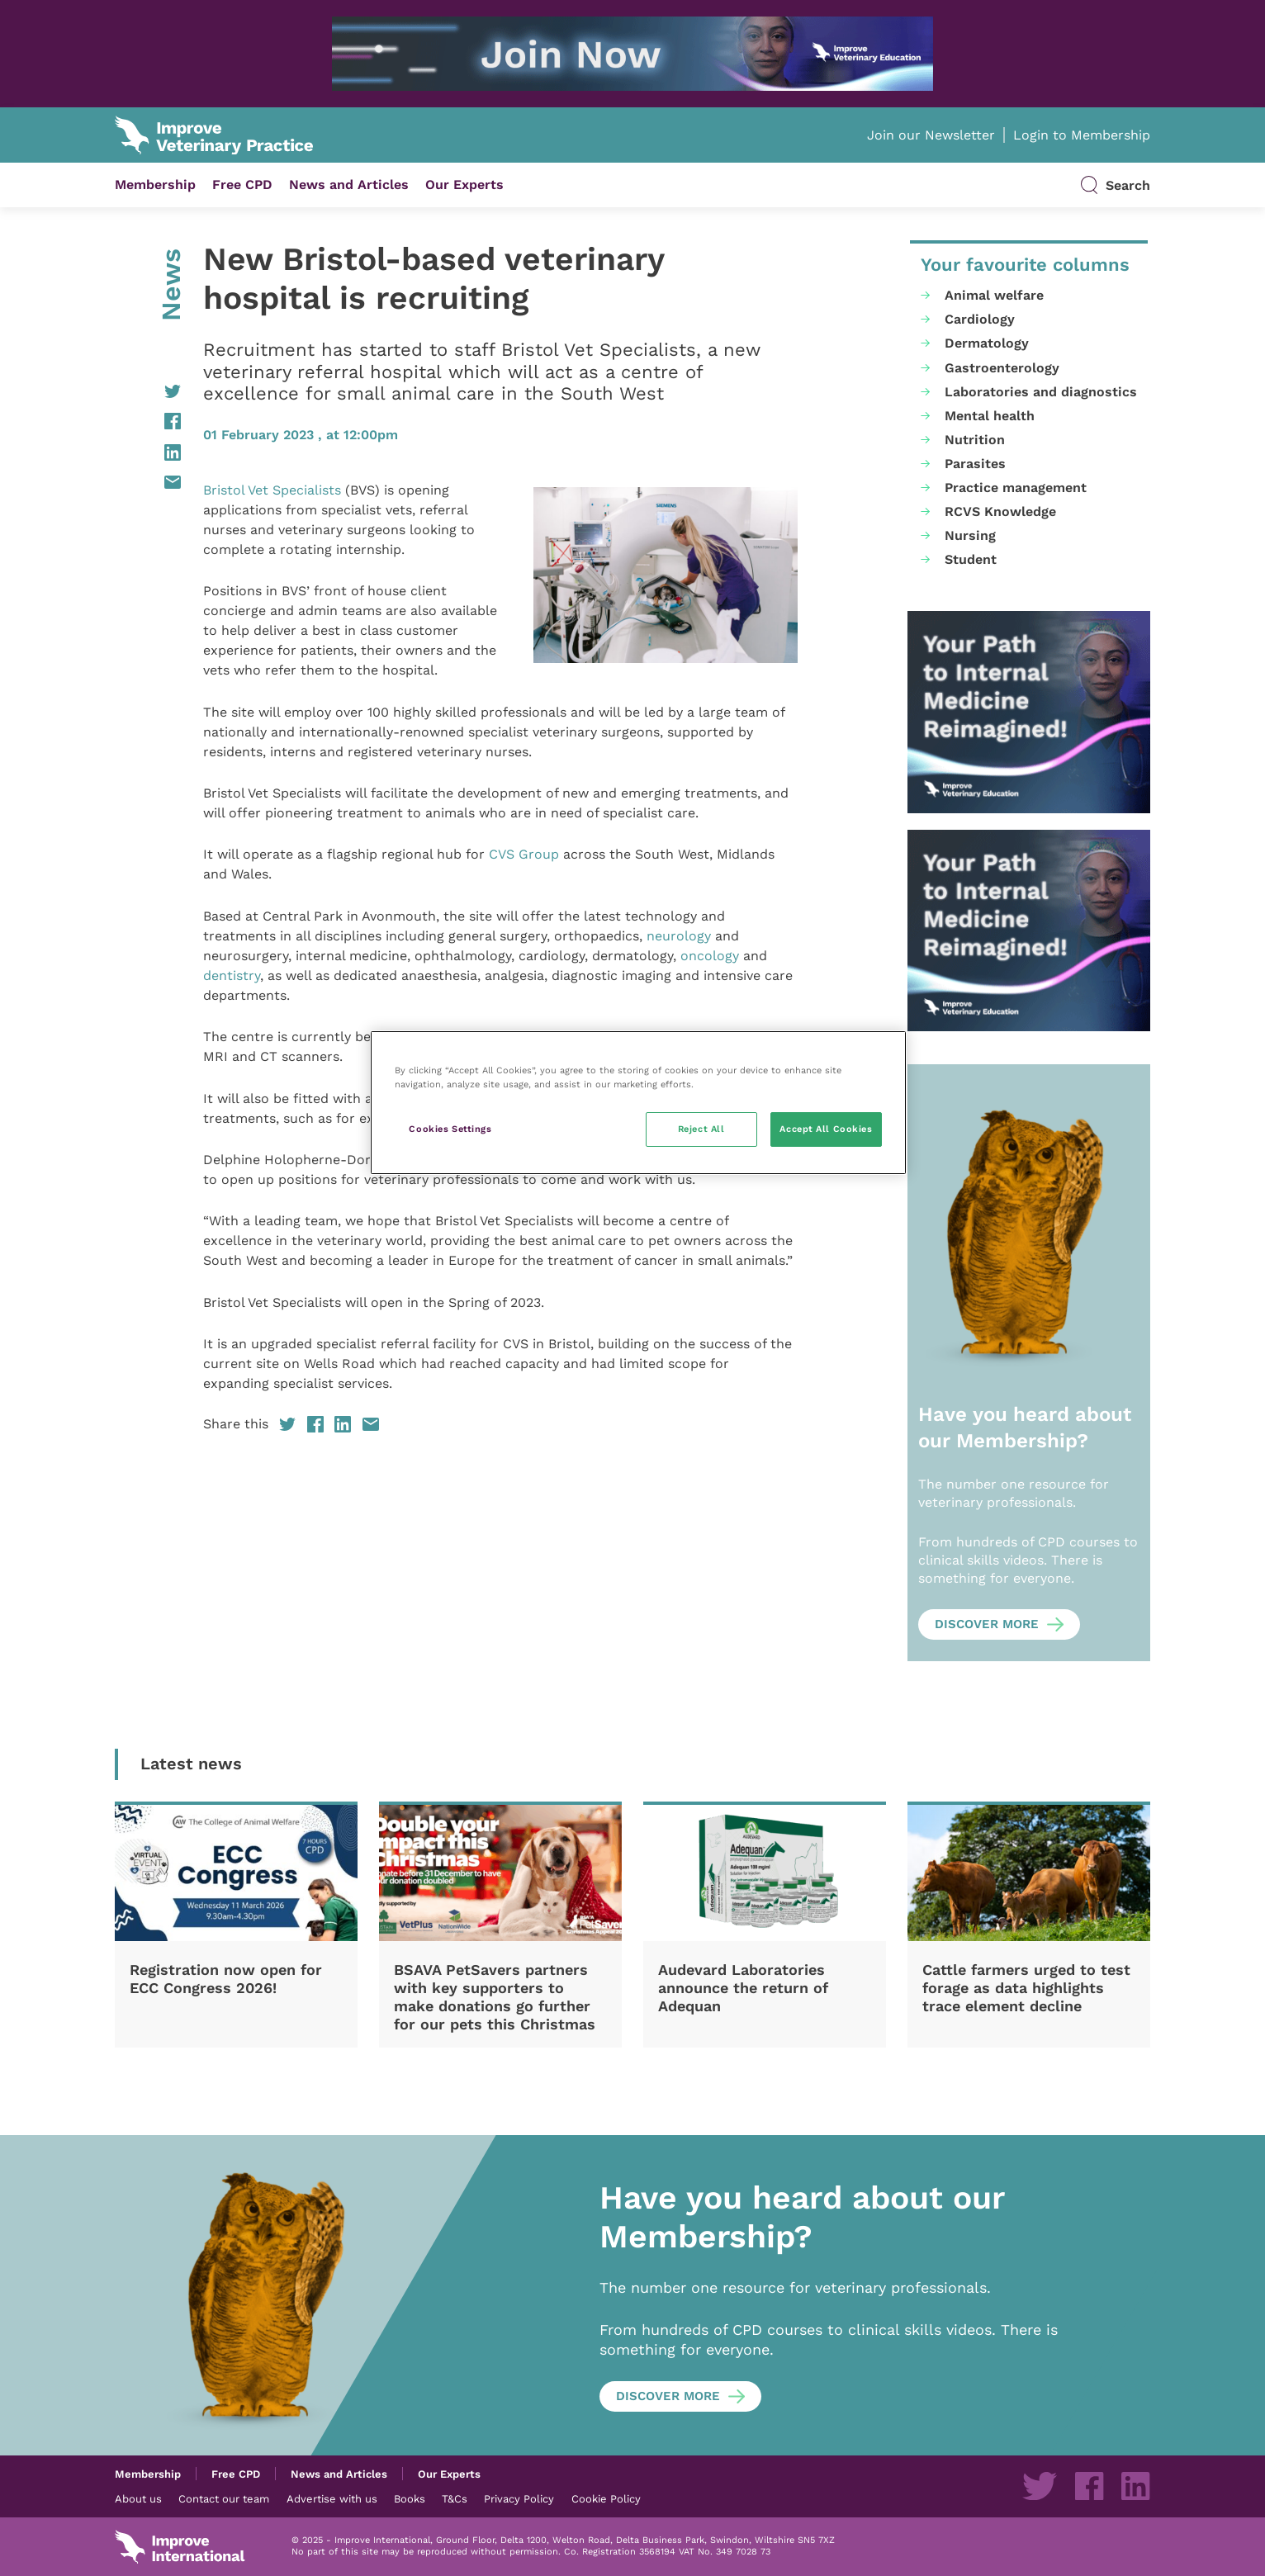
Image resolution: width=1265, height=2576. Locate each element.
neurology (679, 936)
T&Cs (454, 2498)
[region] (638, 1102)
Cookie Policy (606, 2498)
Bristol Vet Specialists (272, 490)
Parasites (975, 463)
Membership (155, 184)
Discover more (987, 1624)
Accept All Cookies (825, 1128)
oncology (709, 956)
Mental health (990, 416)
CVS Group (524, 854)
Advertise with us (332, 2498)
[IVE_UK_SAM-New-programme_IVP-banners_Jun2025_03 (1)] (632, 54)
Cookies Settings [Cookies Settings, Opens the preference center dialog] (450, 1128)
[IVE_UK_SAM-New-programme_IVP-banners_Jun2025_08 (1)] (1028, 712)
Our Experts (464, 184)
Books (409, 2498)
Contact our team (223, 2498)
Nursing (970, 535)
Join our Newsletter (931, 135)
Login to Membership (1081, 135)
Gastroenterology (1002, 368)
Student (971, 559)
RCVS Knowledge (1000, 511)
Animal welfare (994, 295)
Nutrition (975, 439)
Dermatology (987, 343)
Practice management (1016, 487)
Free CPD (242, 184)
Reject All (701, 1128)
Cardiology (980, 319)
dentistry (231, 975)
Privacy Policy (519, 2498)
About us (138, 2498)
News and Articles (349, 184)
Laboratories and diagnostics (1041, 392)
